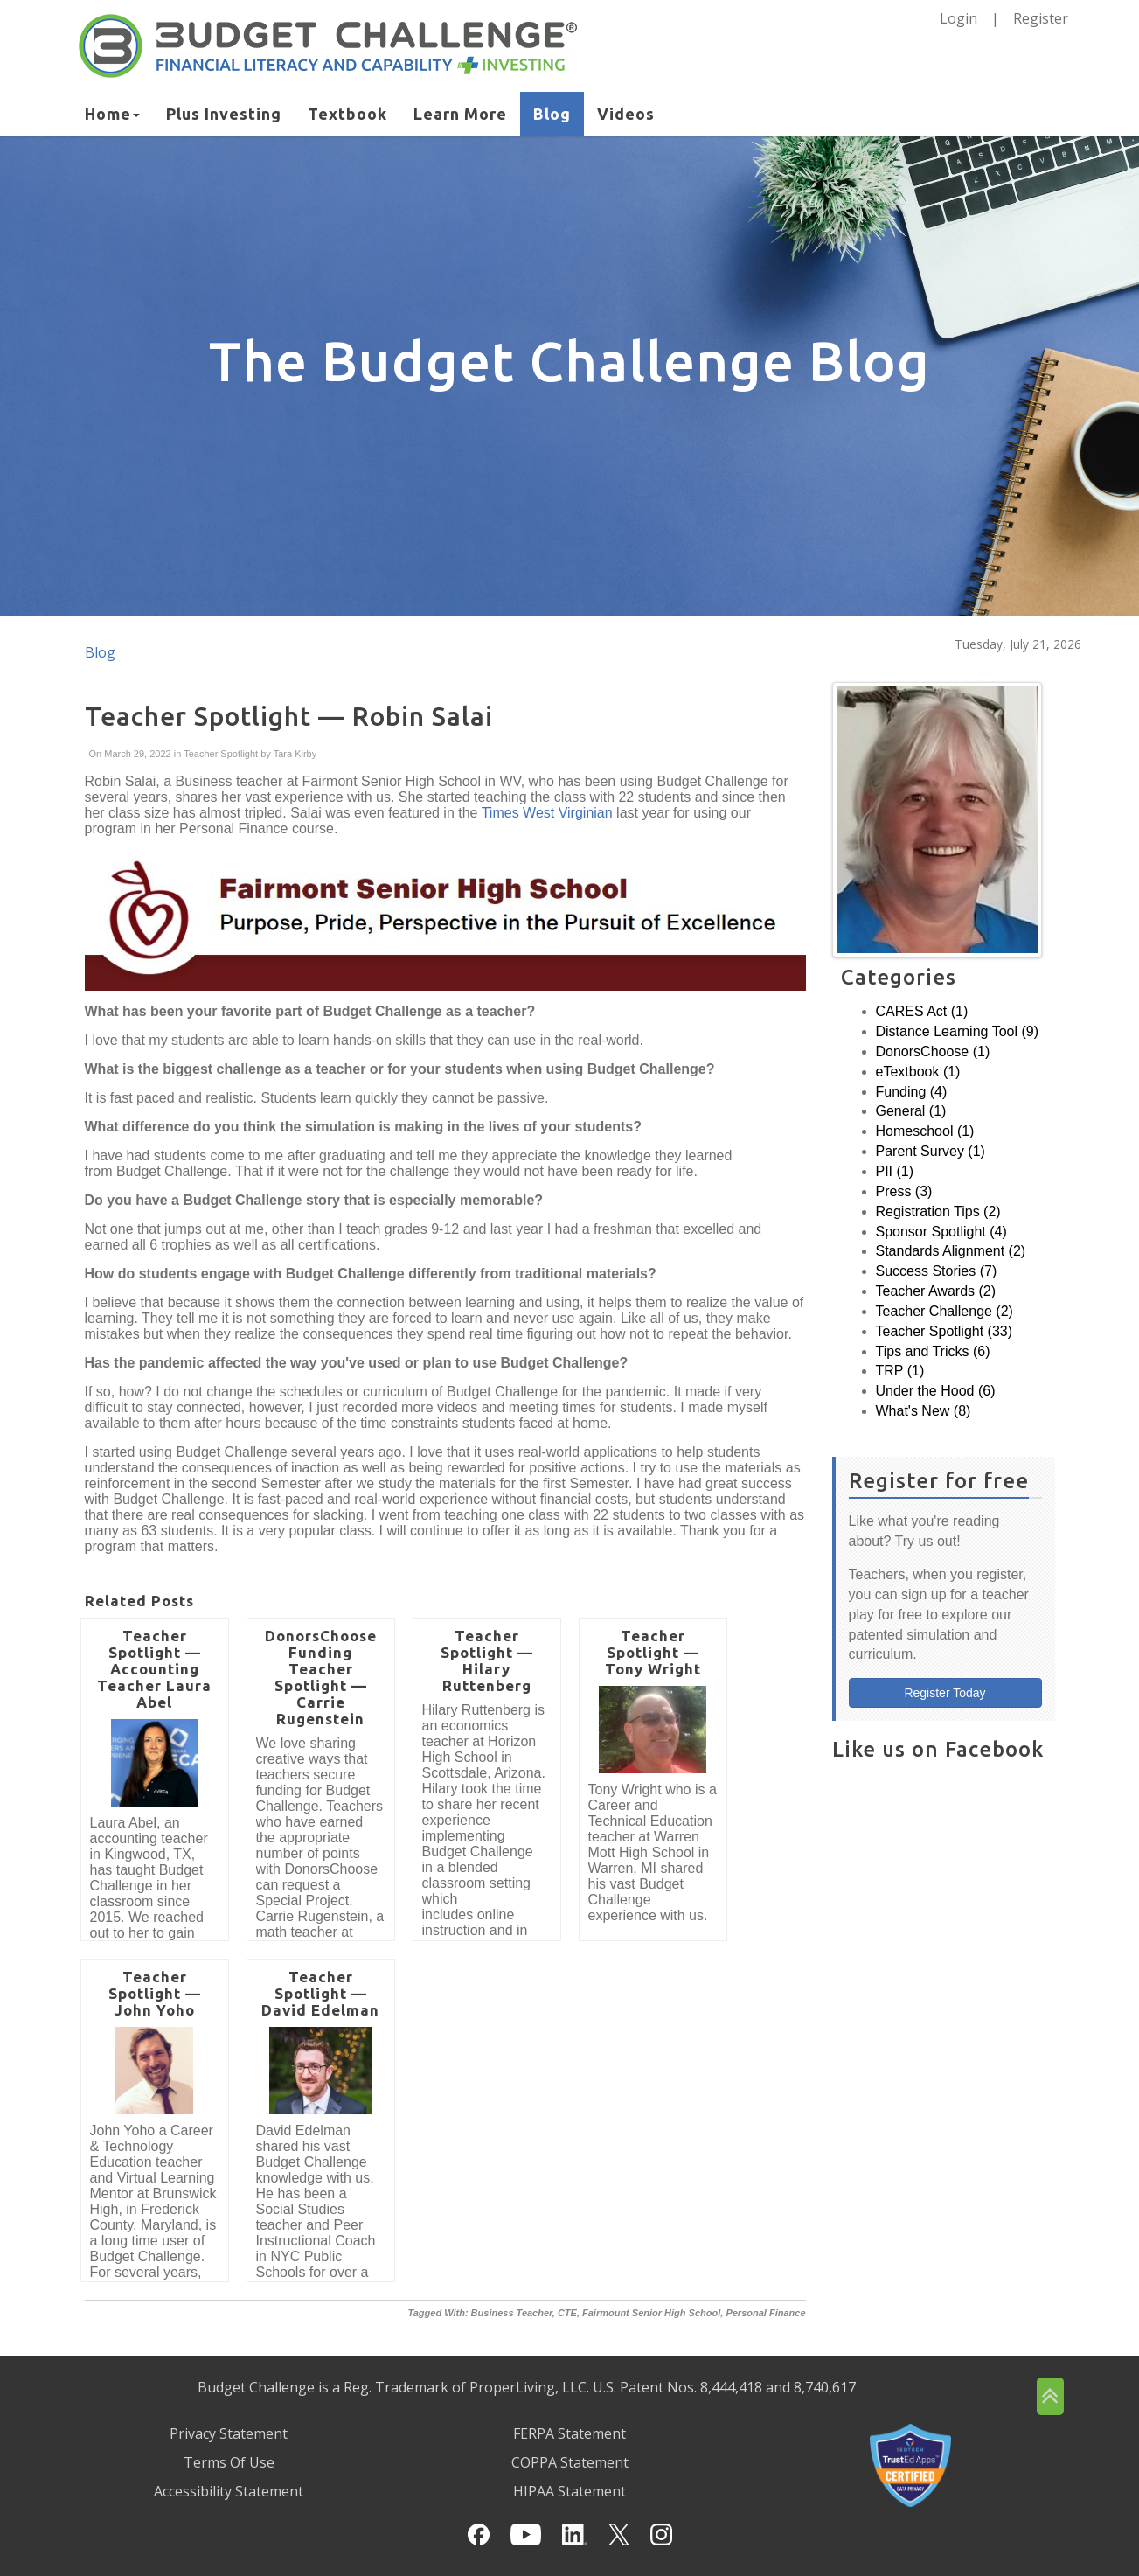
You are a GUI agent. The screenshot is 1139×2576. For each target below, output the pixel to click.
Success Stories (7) (936, 1271)
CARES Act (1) (922, 1011)
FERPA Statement (569, 2433)
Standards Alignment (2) (951, 1250)
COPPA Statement (570, 2462)
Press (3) (904, 1191)
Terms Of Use (229, 2462)
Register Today (944, 1693)
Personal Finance (765, 2313)
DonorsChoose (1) (933, 1051)
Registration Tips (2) (938, 1211)
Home (112, 113)
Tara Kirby (293, 753)
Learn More (460, 113)
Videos (626, 113)
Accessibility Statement (228, 2491)
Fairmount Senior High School (651, 2313)
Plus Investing (223, 113)
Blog (552, 113)
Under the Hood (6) (936, 1390)
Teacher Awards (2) (936, 1291)
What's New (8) (923, 1410)
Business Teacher (511, 2313)
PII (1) (895, 1171)
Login (958, 18)
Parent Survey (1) (930, 1151)
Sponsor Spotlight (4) (941, 1231)
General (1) (911, 1111)
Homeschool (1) (925, 1131)
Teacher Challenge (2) (944, 1311)
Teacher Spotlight (221, 753)
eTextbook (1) (918, 1071)
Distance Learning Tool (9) (957, 1031)
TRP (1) (900, 1370)
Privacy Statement (229, 2433)
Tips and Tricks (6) (933, 1351)
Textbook (347, 113)
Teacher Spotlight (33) (944, 1331)
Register (1040, 18)
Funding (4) (912, 1091)
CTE (567, 2313)
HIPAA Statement (569, 2491)
